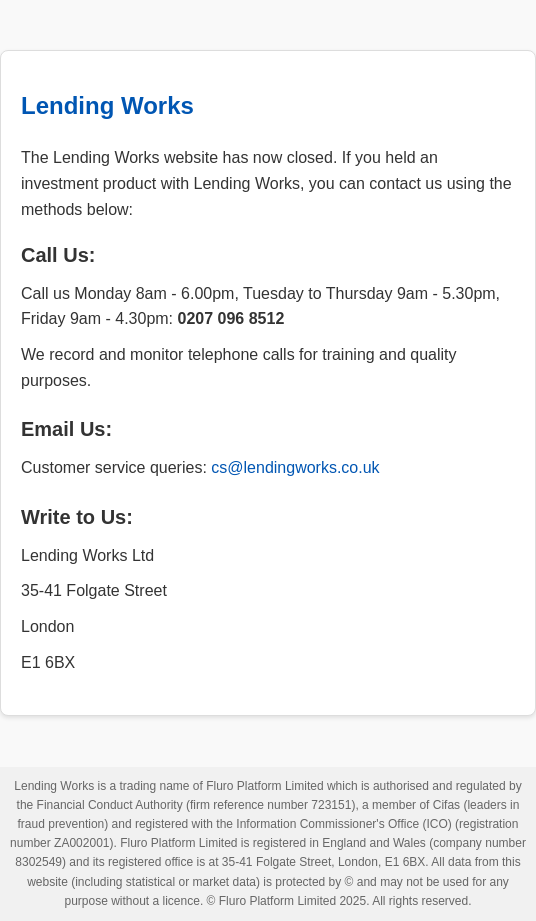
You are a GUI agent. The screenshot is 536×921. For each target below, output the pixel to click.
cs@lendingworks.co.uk (295, 467)
